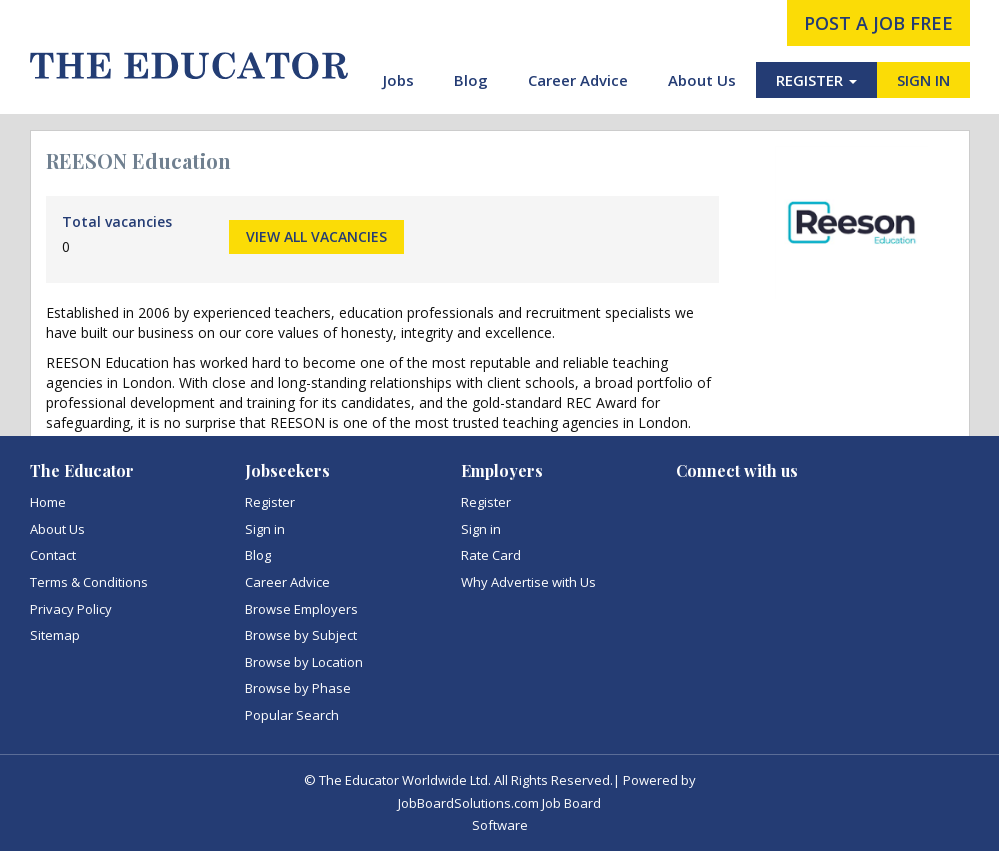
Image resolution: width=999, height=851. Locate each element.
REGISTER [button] (816, 80)
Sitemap (55, 635)
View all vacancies (316, 236)
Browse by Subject (301, 635)
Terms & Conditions (89, 582)
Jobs (398, 80)
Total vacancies (117, 221)
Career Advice (578, 80)
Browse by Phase (298, 688)
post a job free (878, 23)
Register (270, 502)
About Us (702, 80)
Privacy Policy (71, 609)
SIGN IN (923, 80)
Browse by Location (304, 662)
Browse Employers (301, 609)
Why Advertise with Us (528, 582)
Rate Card (491, 555)
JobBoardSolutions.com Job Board (499, 803)
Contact (53, 555)
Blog (471, 80)
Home (48, 502)
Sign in (265, 529)
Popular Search (292, 715)
